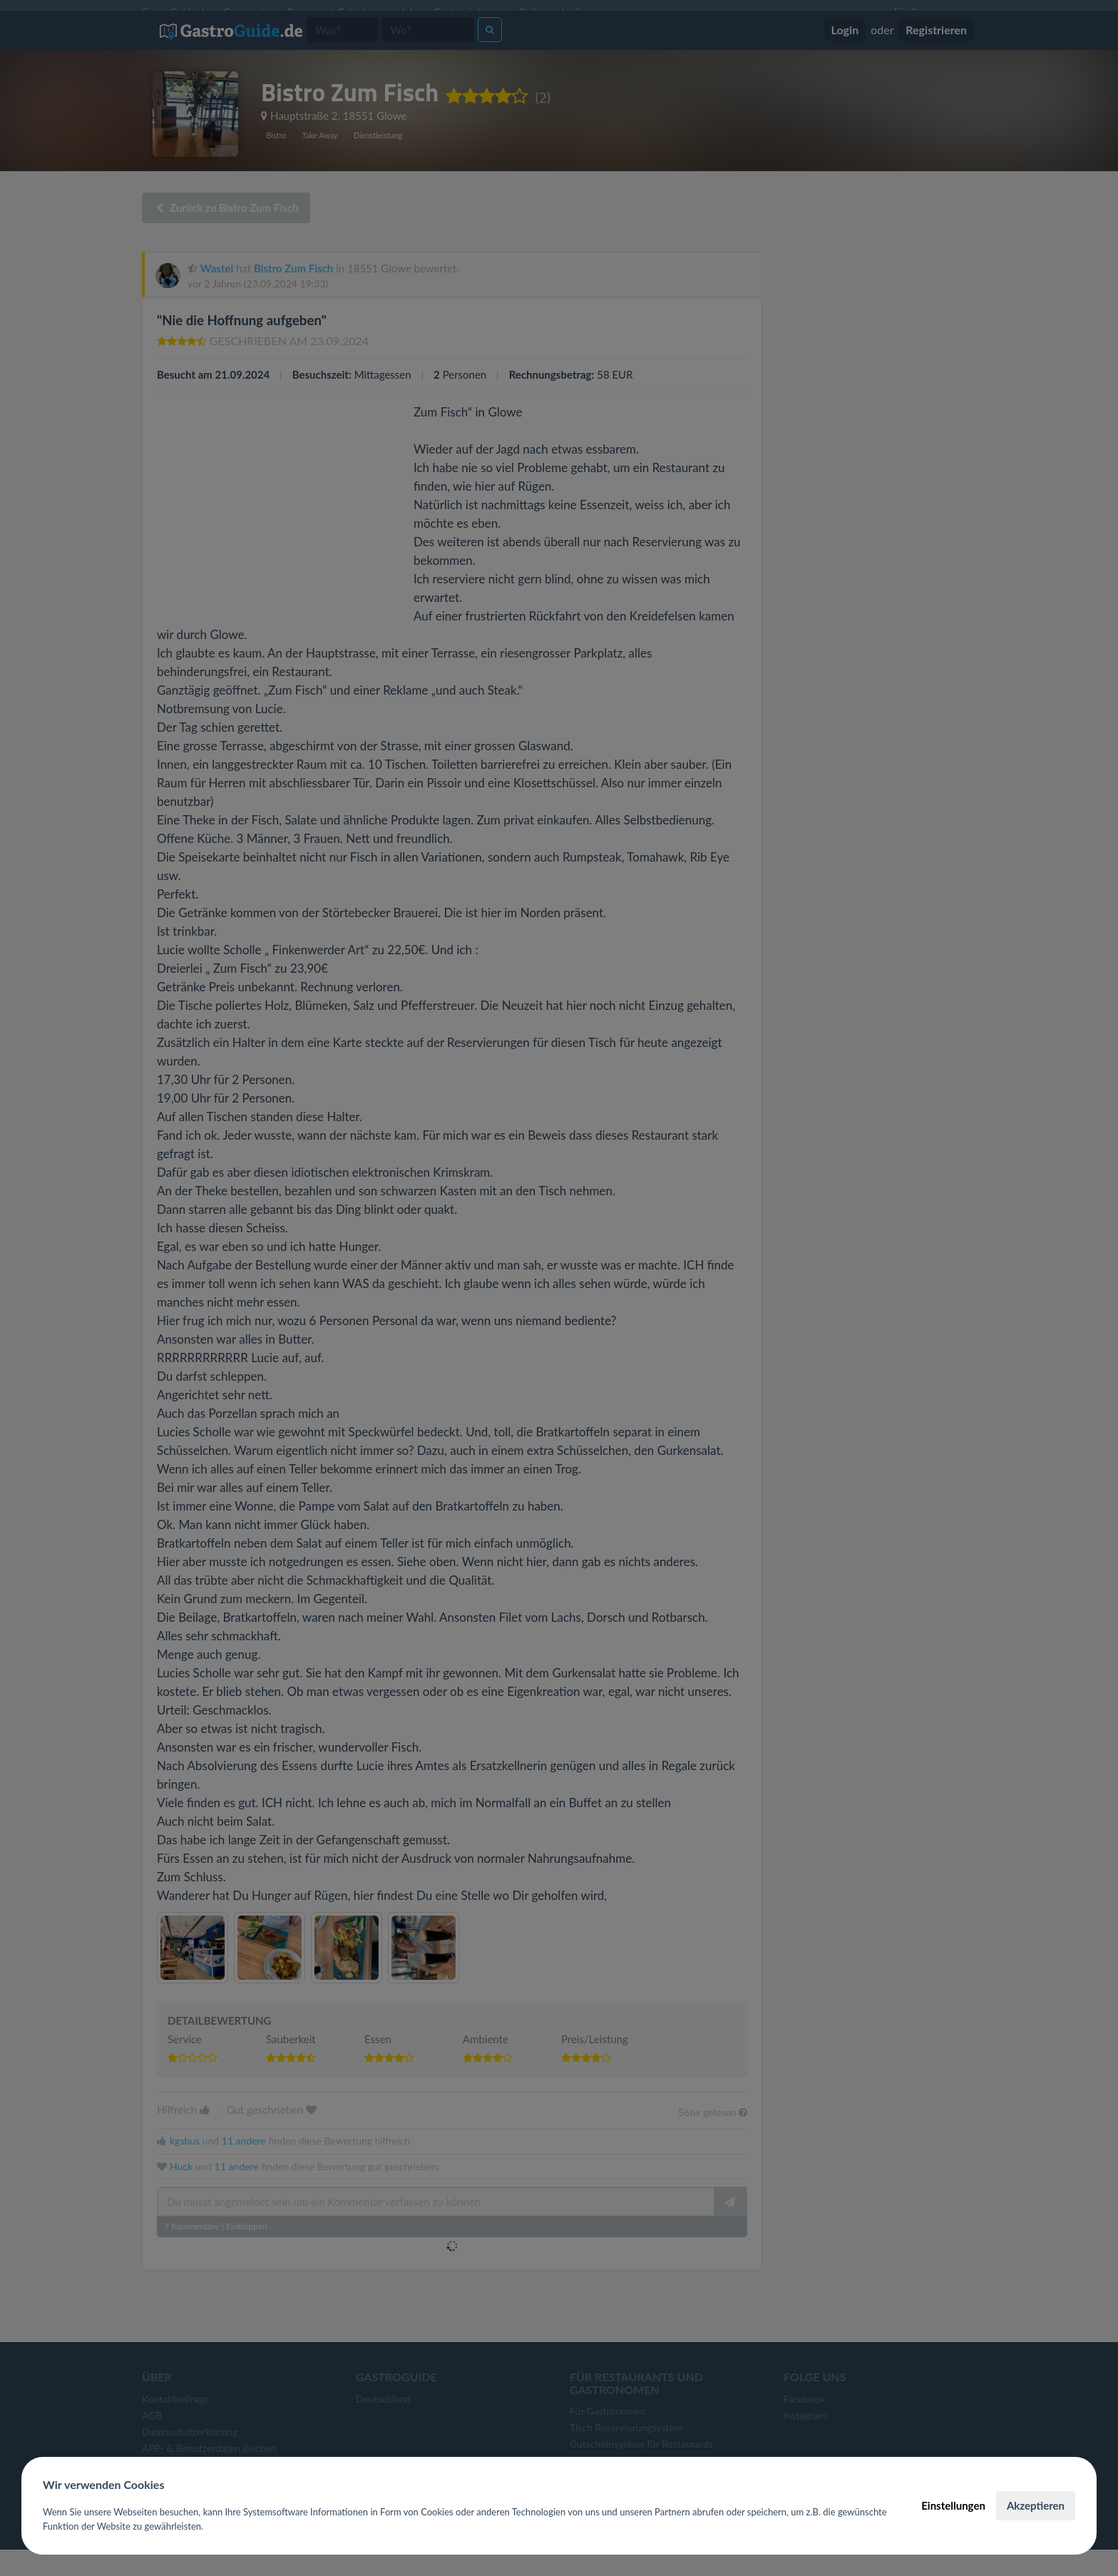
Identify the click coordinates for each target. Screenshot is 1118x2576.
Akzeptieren (1036, 2505)
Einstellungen (953, 2505)
